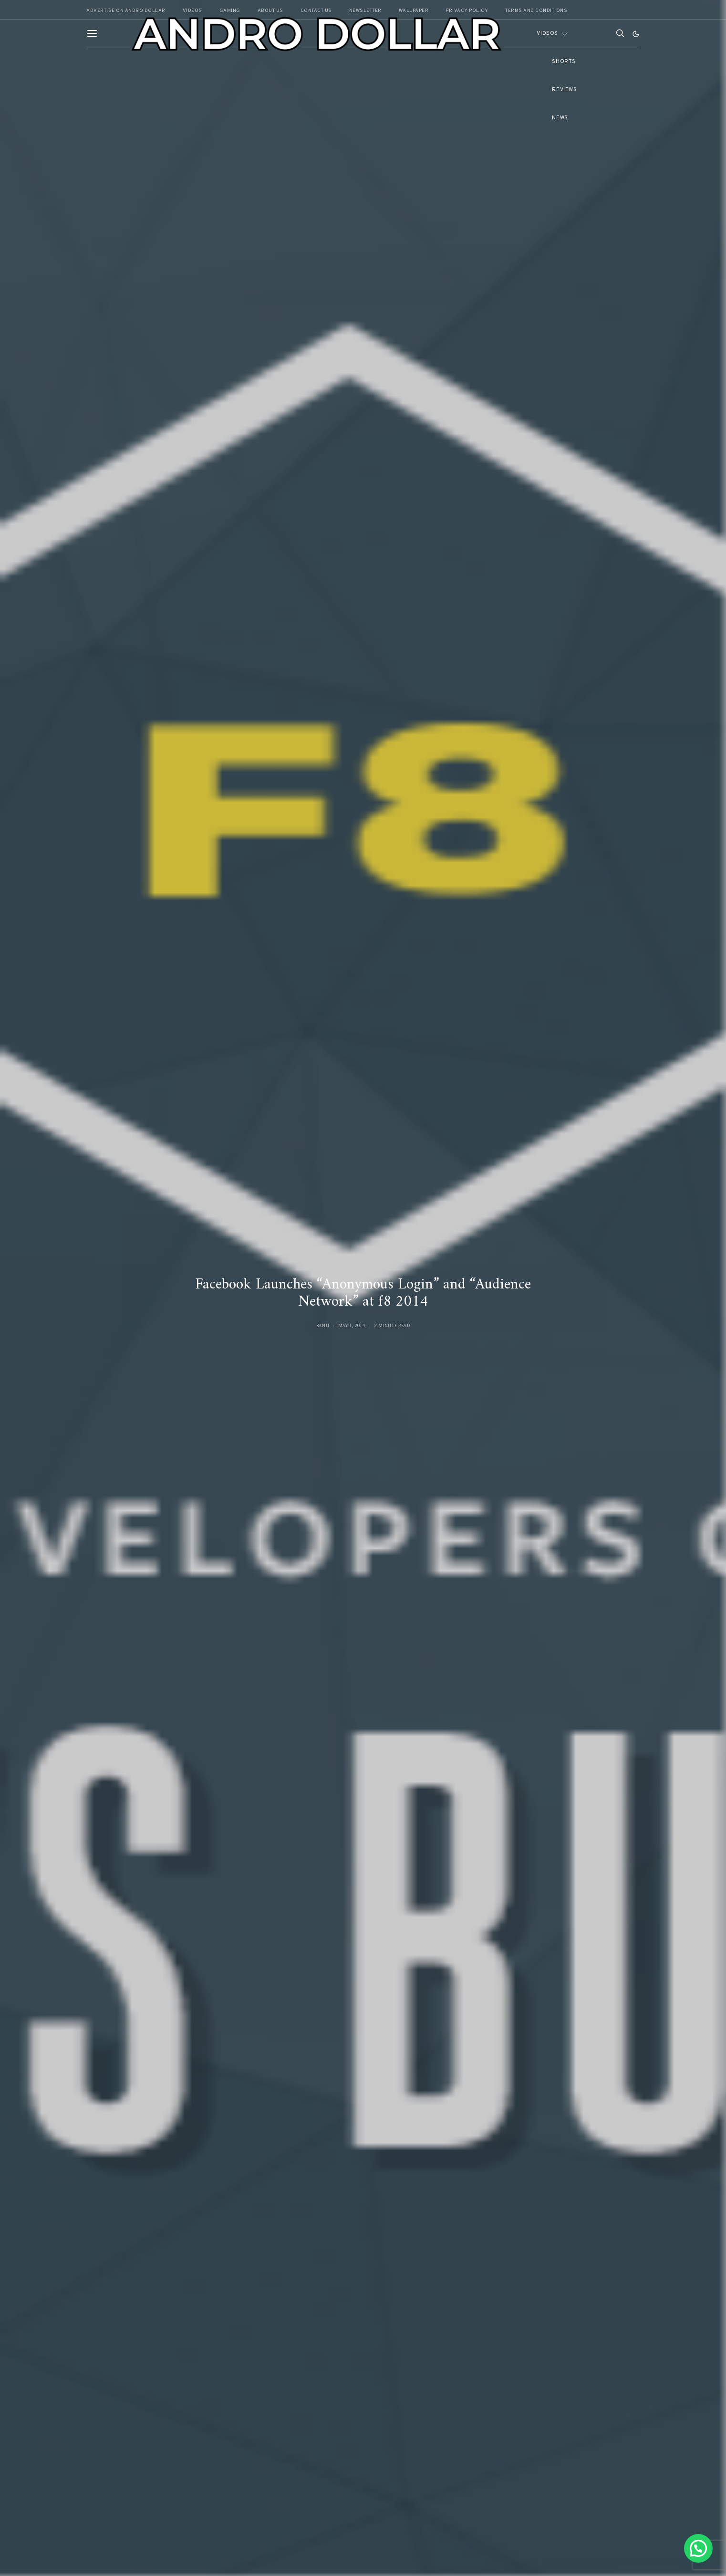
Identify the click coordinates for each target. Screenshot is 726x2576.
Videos (547, 33)
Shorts (563, 61)
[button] (636, 34)
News (560, 118)
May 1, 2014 (351, 1325)
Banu (323, 1325)
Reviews (564, 89)
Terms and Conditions (536, 11)
